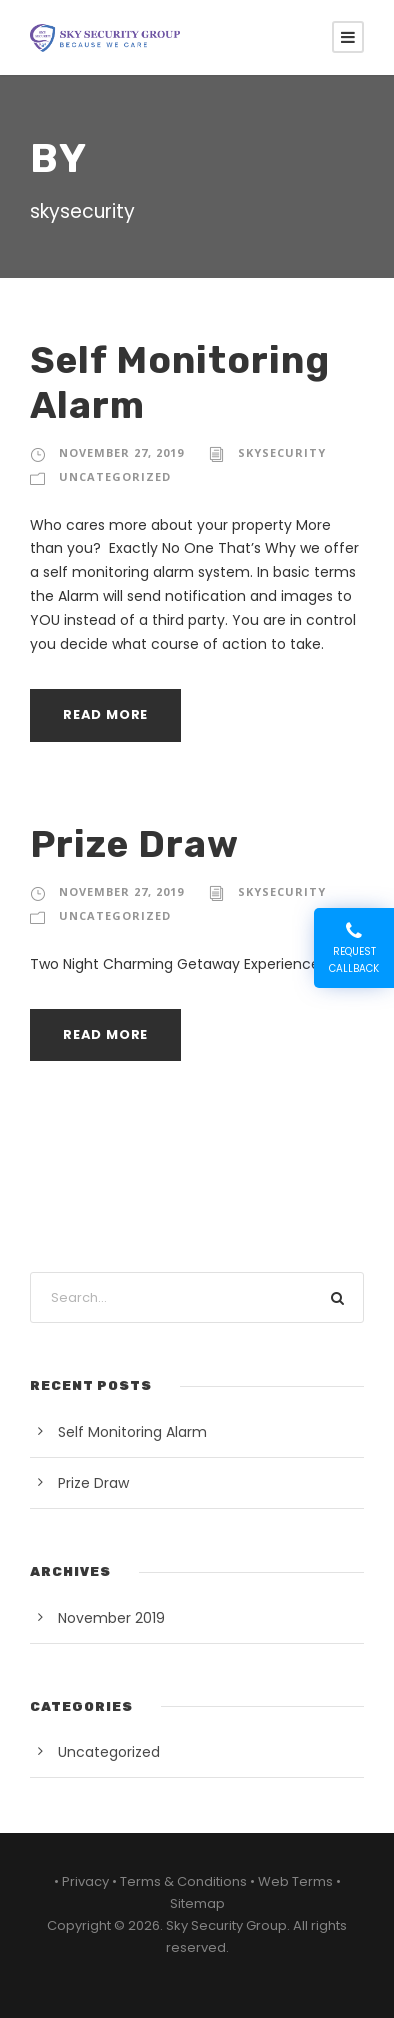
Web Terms (295, 1881)
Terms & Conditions (183, 1881)
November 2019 (111, 1618)
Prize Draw (134, 844)
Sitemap (197, 1903)
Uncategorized (115, 476)
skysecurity (282, 452)
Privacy (85, 1881)
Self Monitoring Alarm (132, 1432)
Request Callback (354, 948)
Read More (105, 714)
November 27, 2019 (121, 452)
